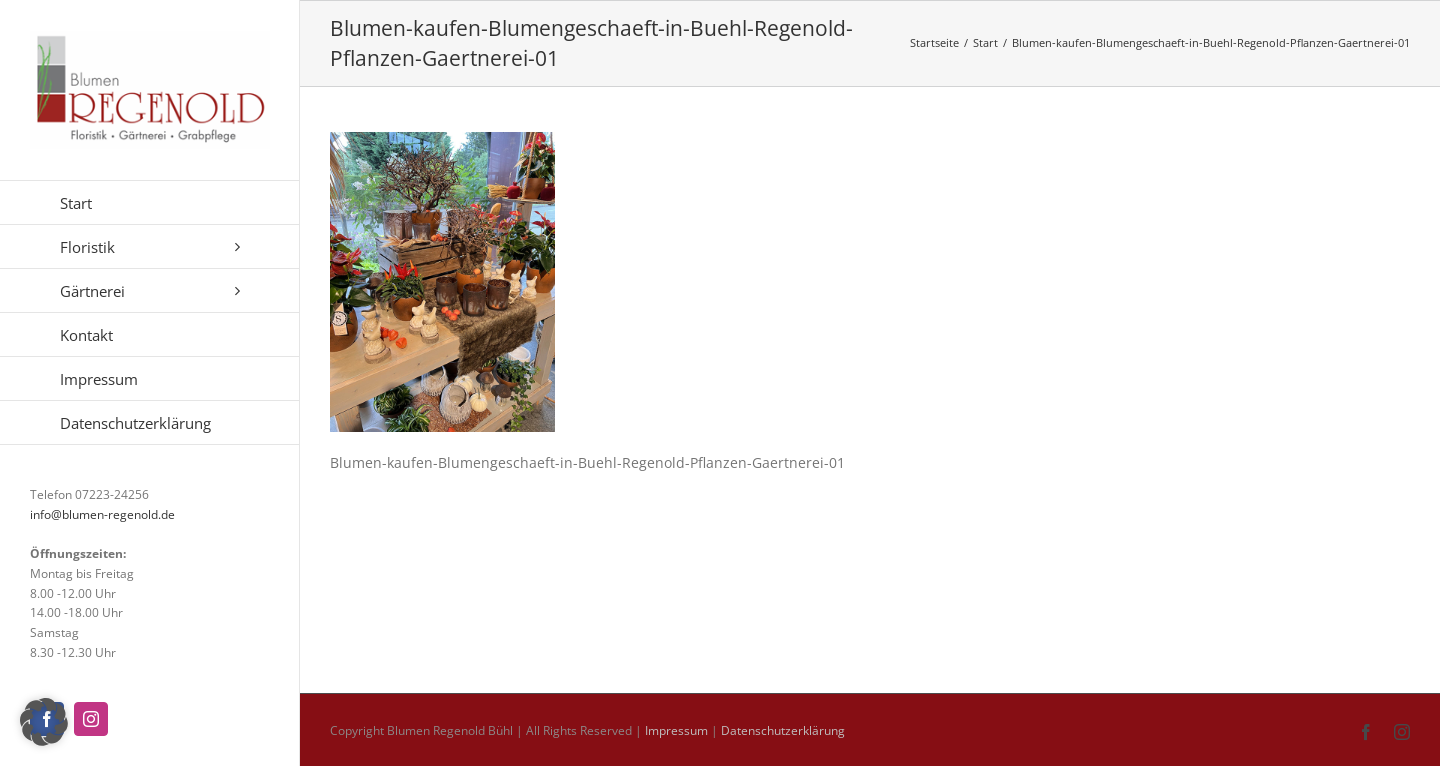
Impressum (676, 730)
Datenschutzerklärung (783, 730)
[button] (44, 722)
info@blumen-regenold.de (102, 514)
